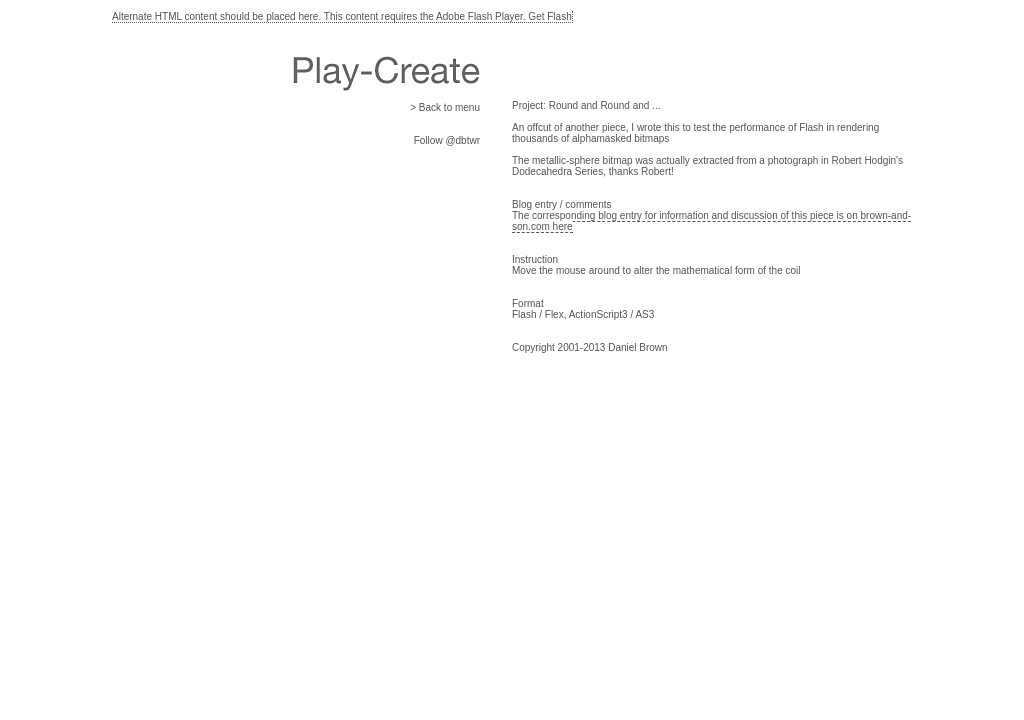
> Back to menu (445, 107)
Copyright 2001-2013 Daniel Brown (590, 347)
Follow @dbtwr (447, 140)
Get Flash (549, 16)
